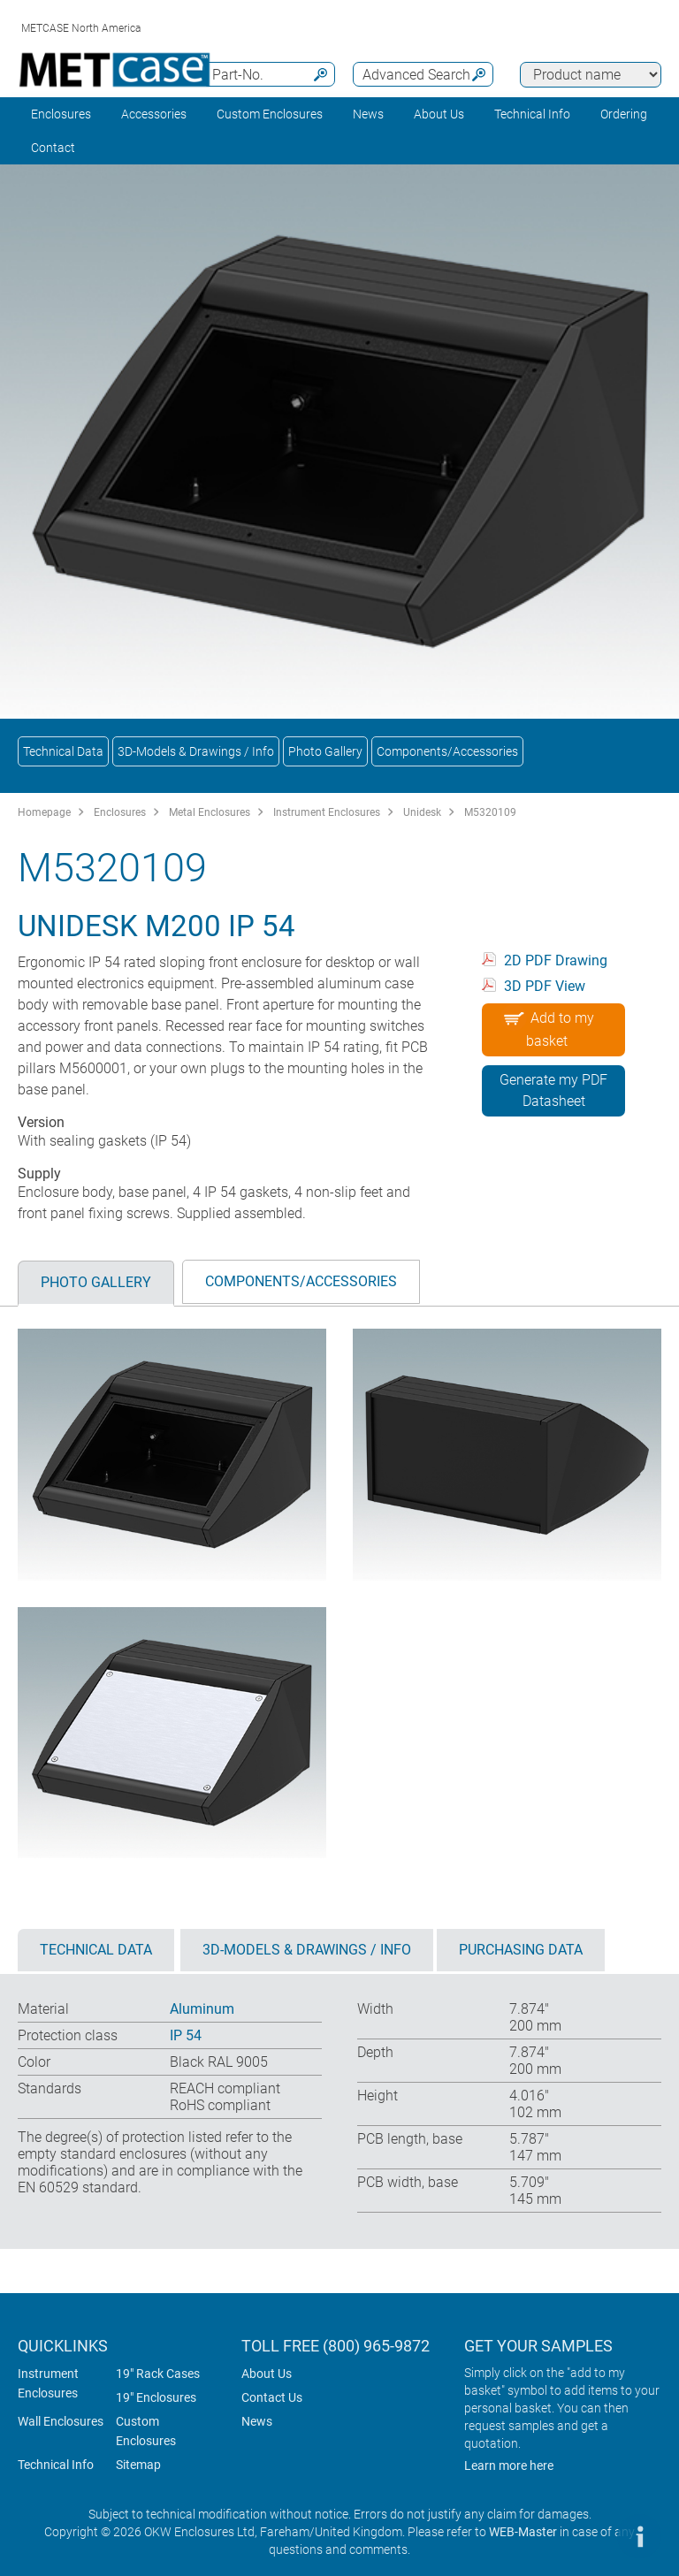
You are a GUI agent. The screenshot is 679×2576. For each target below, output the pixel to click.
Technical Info (56, 2465)
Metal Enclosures (209, 812)
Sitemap (138, 2465)
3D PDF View (544, 986)
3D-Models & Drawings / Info (196, 751)
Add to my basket (547, 1026)
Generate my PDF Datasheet (553, 1090)
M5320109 (490, 812)
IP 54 (186, 2035)
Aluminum (202, 2009)
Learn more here (508, 2465)
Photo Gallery (325, 751)
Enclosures (61, 114)
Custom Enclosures (270, 114)
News (368, 114)
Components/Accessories (447, 751)
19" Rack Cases (158, 2373)
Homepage (44, 812)
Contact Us (271, 2397)
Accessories (154, 114)
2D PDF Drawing (555, 960)
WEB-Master (523, 2532)
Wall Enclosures (60, 2421)
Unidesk (422, 812)
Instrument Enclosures (326, 812)
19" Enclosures (156, 2397)
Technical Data (63, 751)
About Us (266, 2373)
